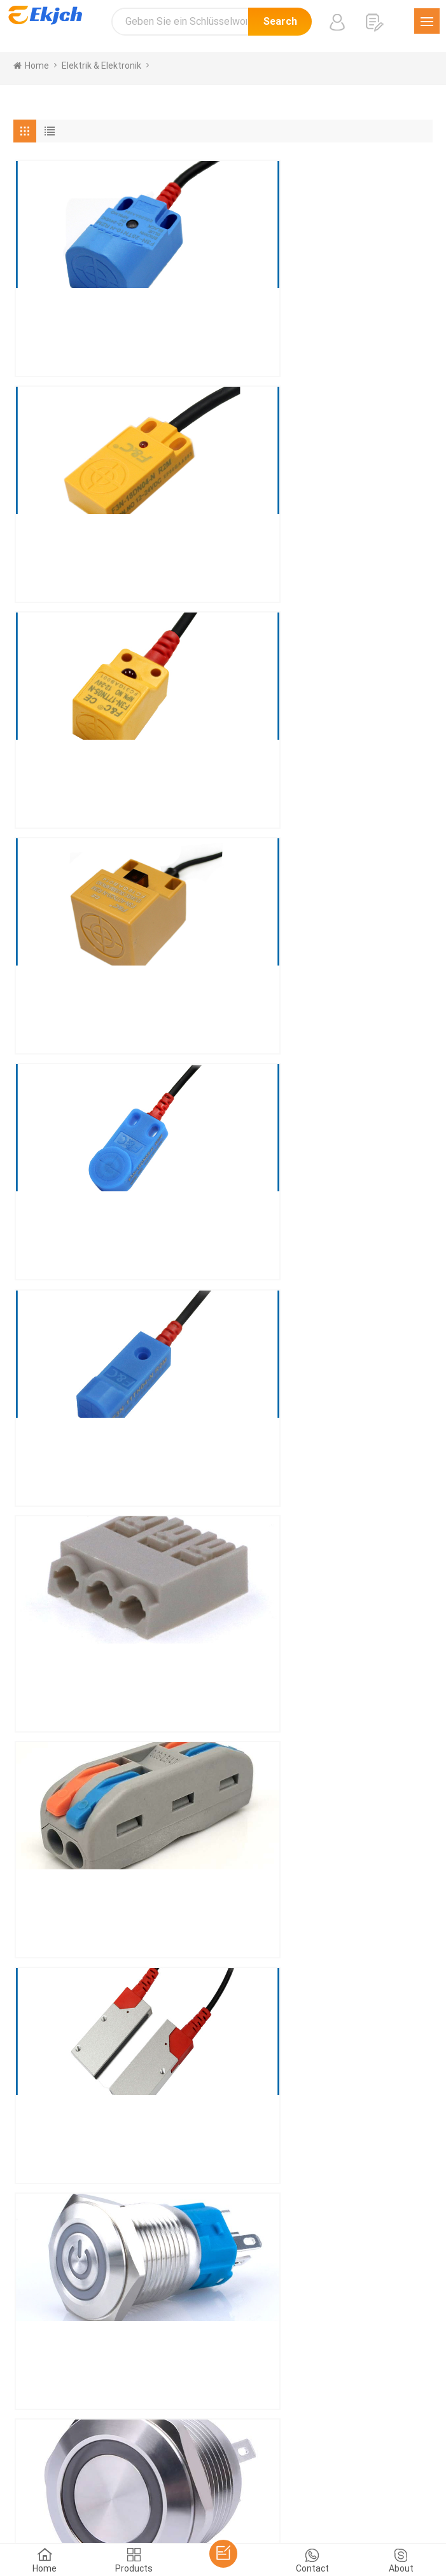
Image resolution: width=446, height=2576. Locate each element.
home (31, 65)
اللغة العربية (110, 2484)
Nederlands (236, 2484)
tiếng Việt (288, 2484)
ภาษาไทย (159, 2484)
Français (298, 2468)
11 (300, 1795)
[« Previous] (32, 1794)
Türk (195, 2484)
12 (329, 1795)
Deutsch (255, 2468)
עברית (381, 2484)
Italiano (338, 2468)
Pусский (400, 2468)
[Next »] (357, 1794)
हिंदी (368, 2468)
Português (208, 2468)
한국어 (66, 2484)
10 (272, 1795)
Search (280, 21)
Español (162, 2468)
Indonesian (338, 2484)
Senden (63, 2241)
